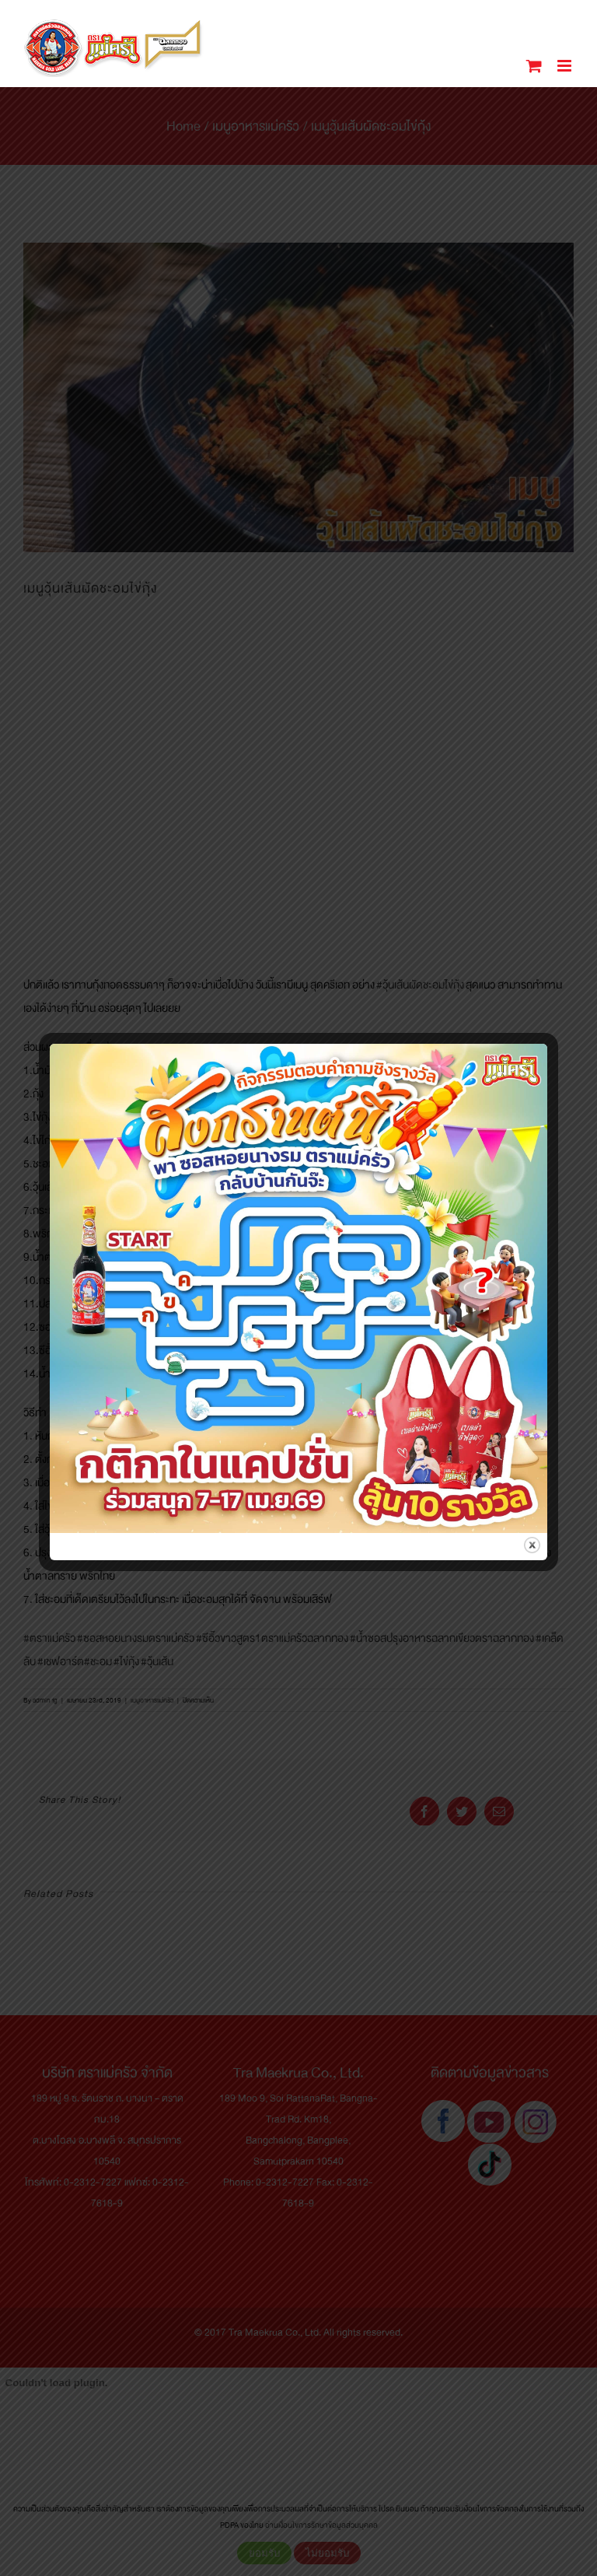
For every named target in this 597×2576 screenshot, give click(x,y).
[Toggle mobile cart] (534, 66)
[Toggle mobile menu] (565, 66)
